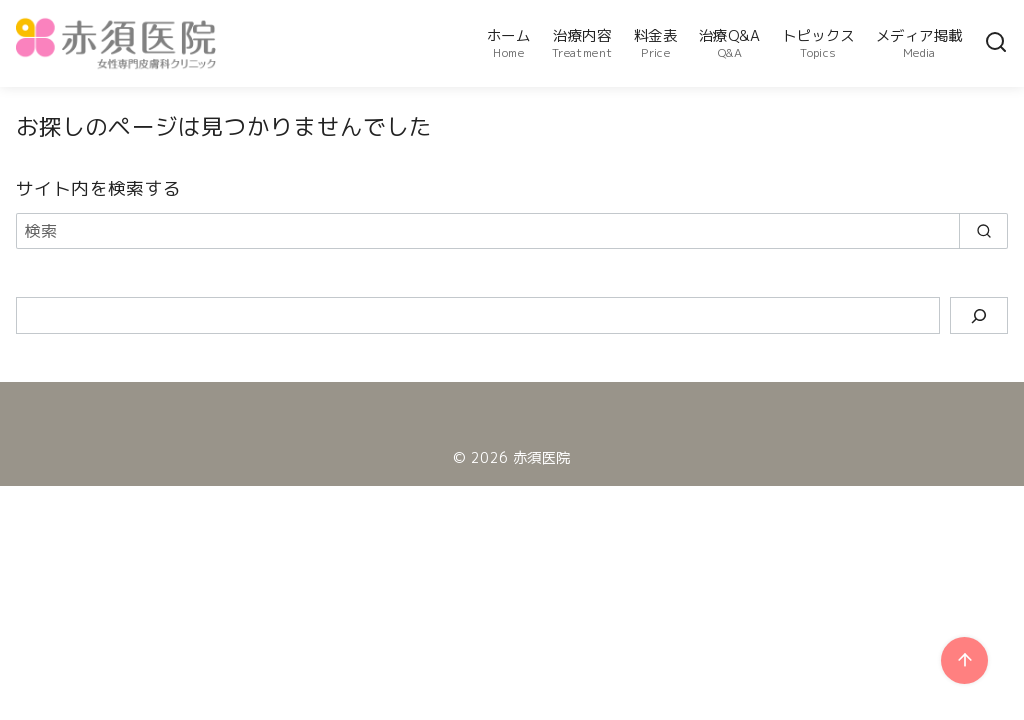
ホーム (508, 43)
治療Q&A (730, 43)
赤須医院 (542, 458)
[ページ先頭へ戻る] (964, 660)
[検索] (996, 43)
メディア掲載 (919, 43)
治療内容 (582, 43)
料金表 (655, 43)
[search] (983, 231)
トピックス (818, 43)
